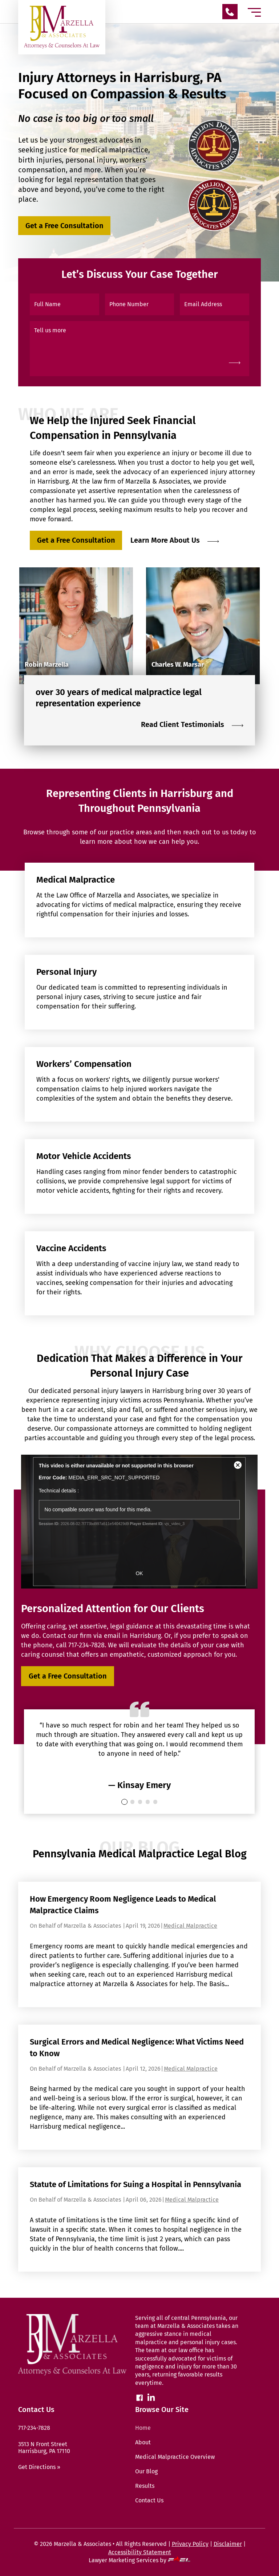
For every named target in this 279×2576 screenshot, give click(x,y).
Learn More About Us (174, 540)
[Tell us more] (139, 348)
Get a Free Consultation (64, 225)
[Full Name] (64, 304)
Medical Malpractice (190, 1925)
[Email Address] (214, 304)
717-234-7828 (86, 1645)
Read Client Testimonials (192, 724)
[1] (132, 1802)
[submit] (234, 362)
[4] (155, 1802)
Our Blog (146, 2471)
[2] (140, 1802)
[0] (124, 1801)
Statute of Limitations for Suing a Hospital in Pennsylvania (135, 2184)
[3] (148, 1802)
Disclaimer (228, 2543)
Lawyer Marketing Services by (139, 2560)
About (143, 2442)
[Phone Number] (139, 304)
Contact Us (149, 2500)
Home (143, 2427)
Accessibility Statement (139, 2552)
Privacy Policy (190, 2543)
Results (144, 2485)
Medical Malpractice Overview (175, 2456)
